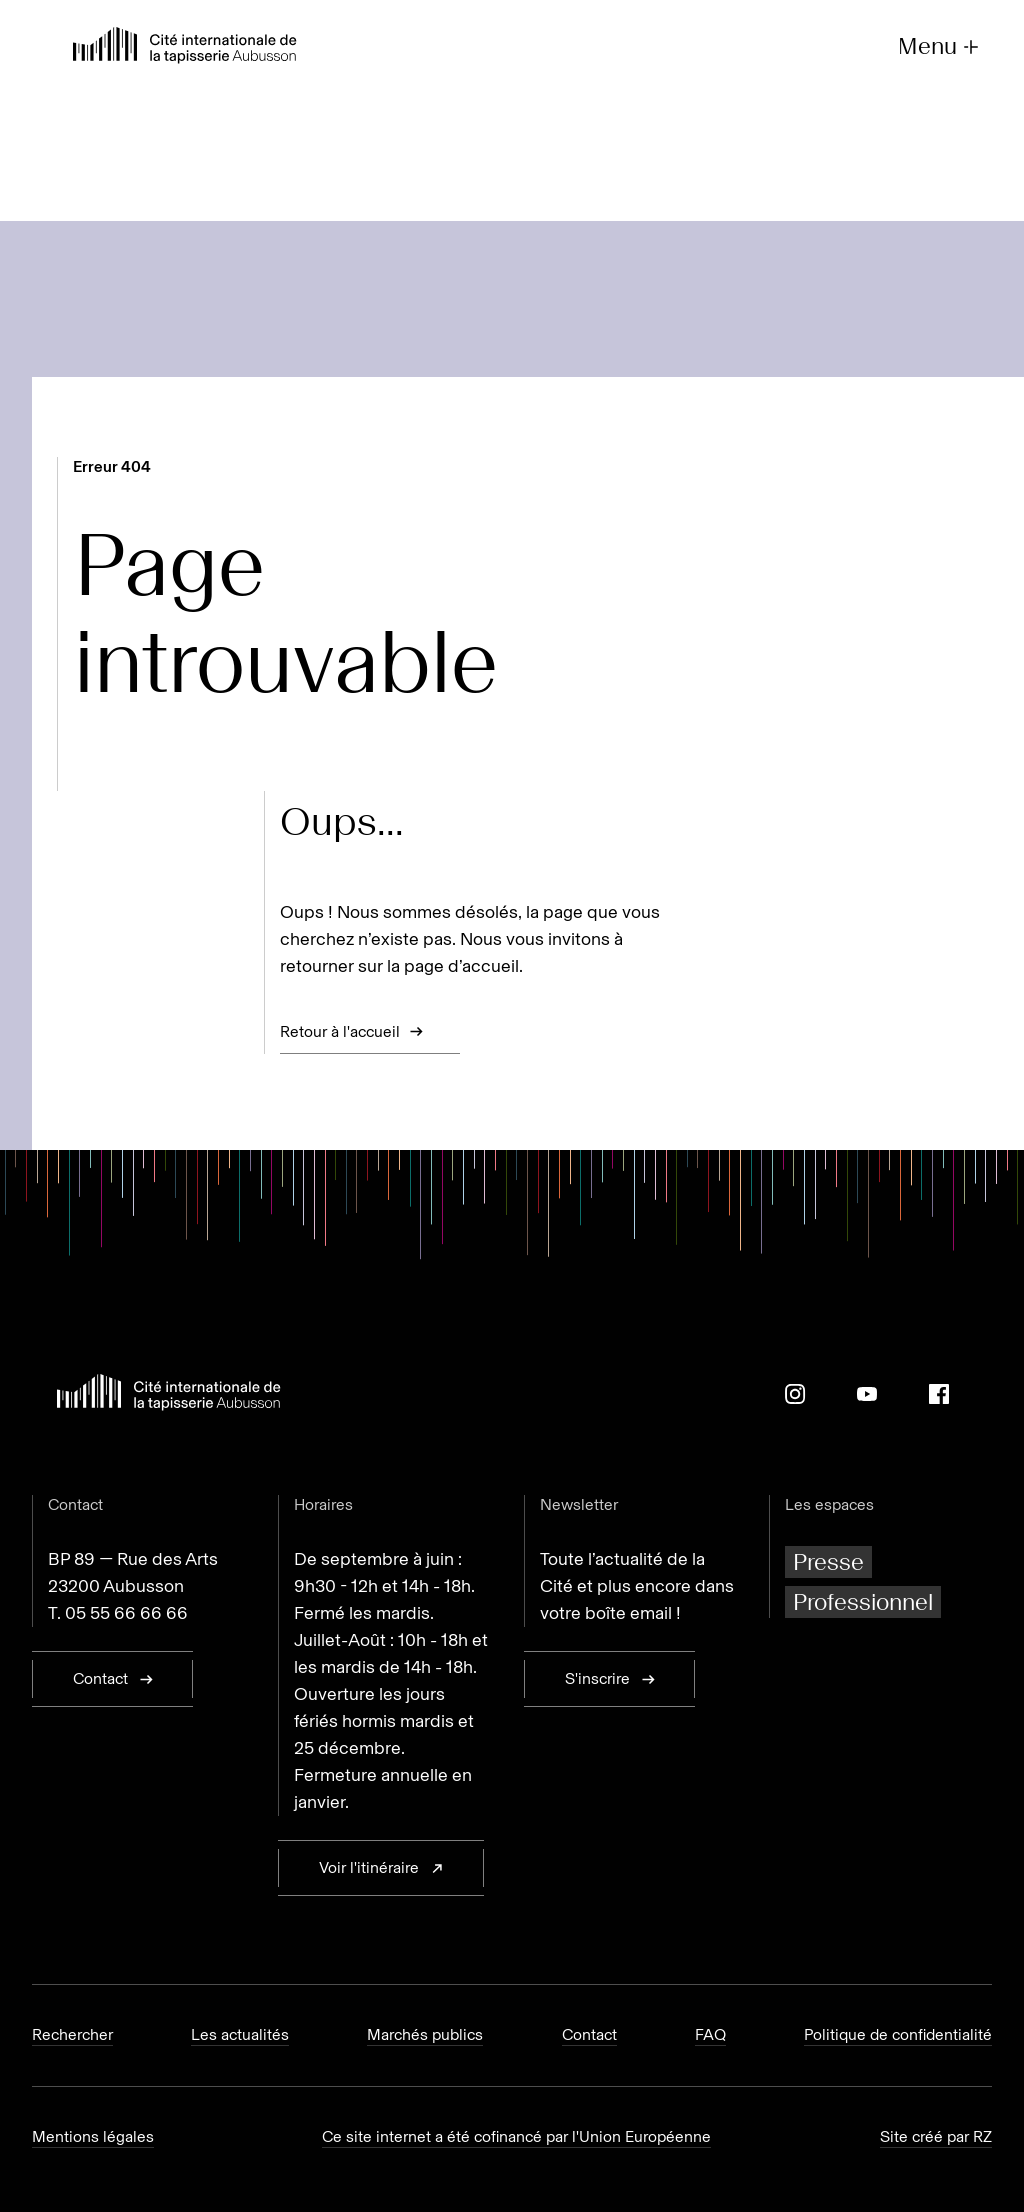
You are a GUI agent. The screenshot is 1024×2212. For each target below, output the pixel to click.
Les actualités (240, 2034)
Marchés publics (425, 2034)
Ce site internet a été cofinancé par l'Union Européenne (516, 2136)
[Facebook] (939, 1394)
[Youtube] (867, 1394)
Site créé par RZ (936, 2136)
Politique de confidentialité (898, 2034)
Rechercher (72, 2034)
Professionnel (863, 1601)
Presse (828, 1561)
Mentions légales (93, 2136)
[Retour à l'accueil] (185, 47)
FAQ (710, 2034)
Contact (589, 2034)
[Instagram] (795, 1394)
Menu (940, 46)
